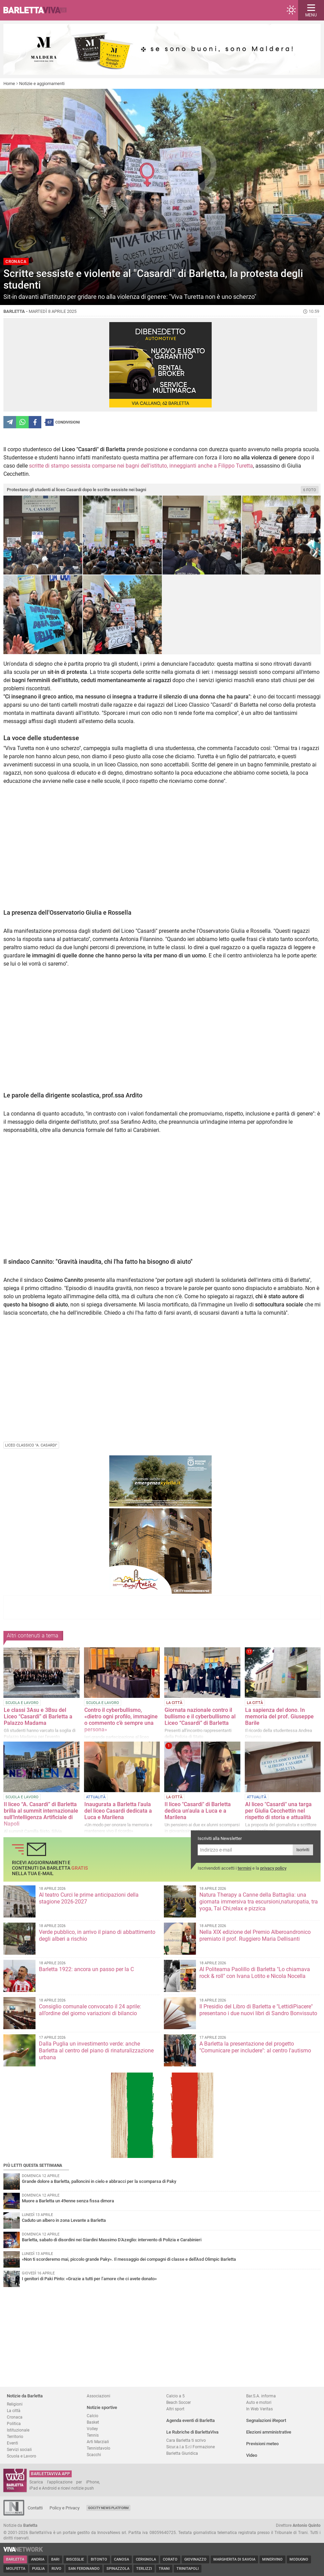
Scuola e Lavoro (21, 2456)
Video (251, 2455)
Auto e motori (258, 2402)
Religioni (15, 2404)
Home (9, 83)
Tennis (93, 2435)
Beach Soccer (178, 2402)
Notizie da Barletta (25, 2395)
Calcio (92, 2415)
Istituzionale (18, 2430)
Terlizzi (144, 2568)
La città (13, 2410)
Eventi (12, 2443)
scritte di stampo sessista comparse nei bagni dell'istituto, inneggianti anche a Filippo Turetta (141, 465)
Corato (170, 2559)
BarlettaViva (38, 10)
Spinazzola (118, 2568)
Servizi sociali (19, 2449)
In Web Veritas (259, 2408)
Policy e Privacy (65, 2507)
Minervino (272, 2559)
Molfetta (15, 2568)
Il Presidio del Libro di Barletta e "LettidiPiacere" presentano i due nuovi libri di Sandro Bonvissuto (258, 2010)
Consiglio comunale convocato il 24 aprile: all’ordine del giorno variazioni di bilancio (90, 2010)
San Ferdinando (84, 2568)
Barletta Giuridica (182, 2453)
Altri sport (175, 2408)
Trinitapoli (188, 2568)
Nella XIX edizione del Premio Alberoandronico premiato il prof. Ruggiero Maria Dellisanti (255, 1935)
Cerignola (146, 2559)
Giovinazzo (195, 2559)
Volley (92, 2428)
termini (244, 1868)
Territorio (15, 2436)
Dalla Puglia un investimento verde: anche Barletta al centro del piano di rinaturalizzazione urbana (96, 2050)
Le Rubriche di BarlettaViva (192, 2432)
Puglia (38, 2568)
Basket (93, 2422)
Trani (164, 2568)
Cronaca (15, 2417)
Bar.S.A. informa (261, 2395)
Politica (14, 2423)
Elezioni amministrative (268, 2432)
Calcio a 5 (175, 2395)
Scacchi (94, 2454)
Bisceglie (75, 2559)
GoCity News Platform (108, 2508)
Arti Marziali (98, 2441)
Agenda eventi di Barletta (190, 2420)
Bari (55, 2559)
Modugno (299, 2559)
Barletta (15, 2559)
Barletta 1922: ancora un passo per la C (86, 1969)
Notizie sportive (102, 2407)
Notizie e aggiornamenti (42, 83)
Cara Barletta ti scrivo (186, 2440)
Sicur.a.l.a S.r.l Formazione (190, 2446)
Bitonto (99, 2559)
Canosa (121, 2559)
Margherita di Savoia (234, 2559)
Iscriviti (302, 1849)
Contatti (35, 2507)
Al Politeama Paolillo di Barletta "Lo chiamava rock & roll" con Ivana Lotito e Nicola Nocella (254, 1972)
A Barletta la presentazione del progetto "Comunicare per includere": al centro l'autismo (255, 2047)
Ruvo (56, 2568)
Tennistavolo (98, 2448)
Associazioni (98, 2395)
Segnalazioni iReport (266, 2420)
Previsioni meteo (262, 2443)
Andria (37, 2559)
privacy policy (273, 1868)
